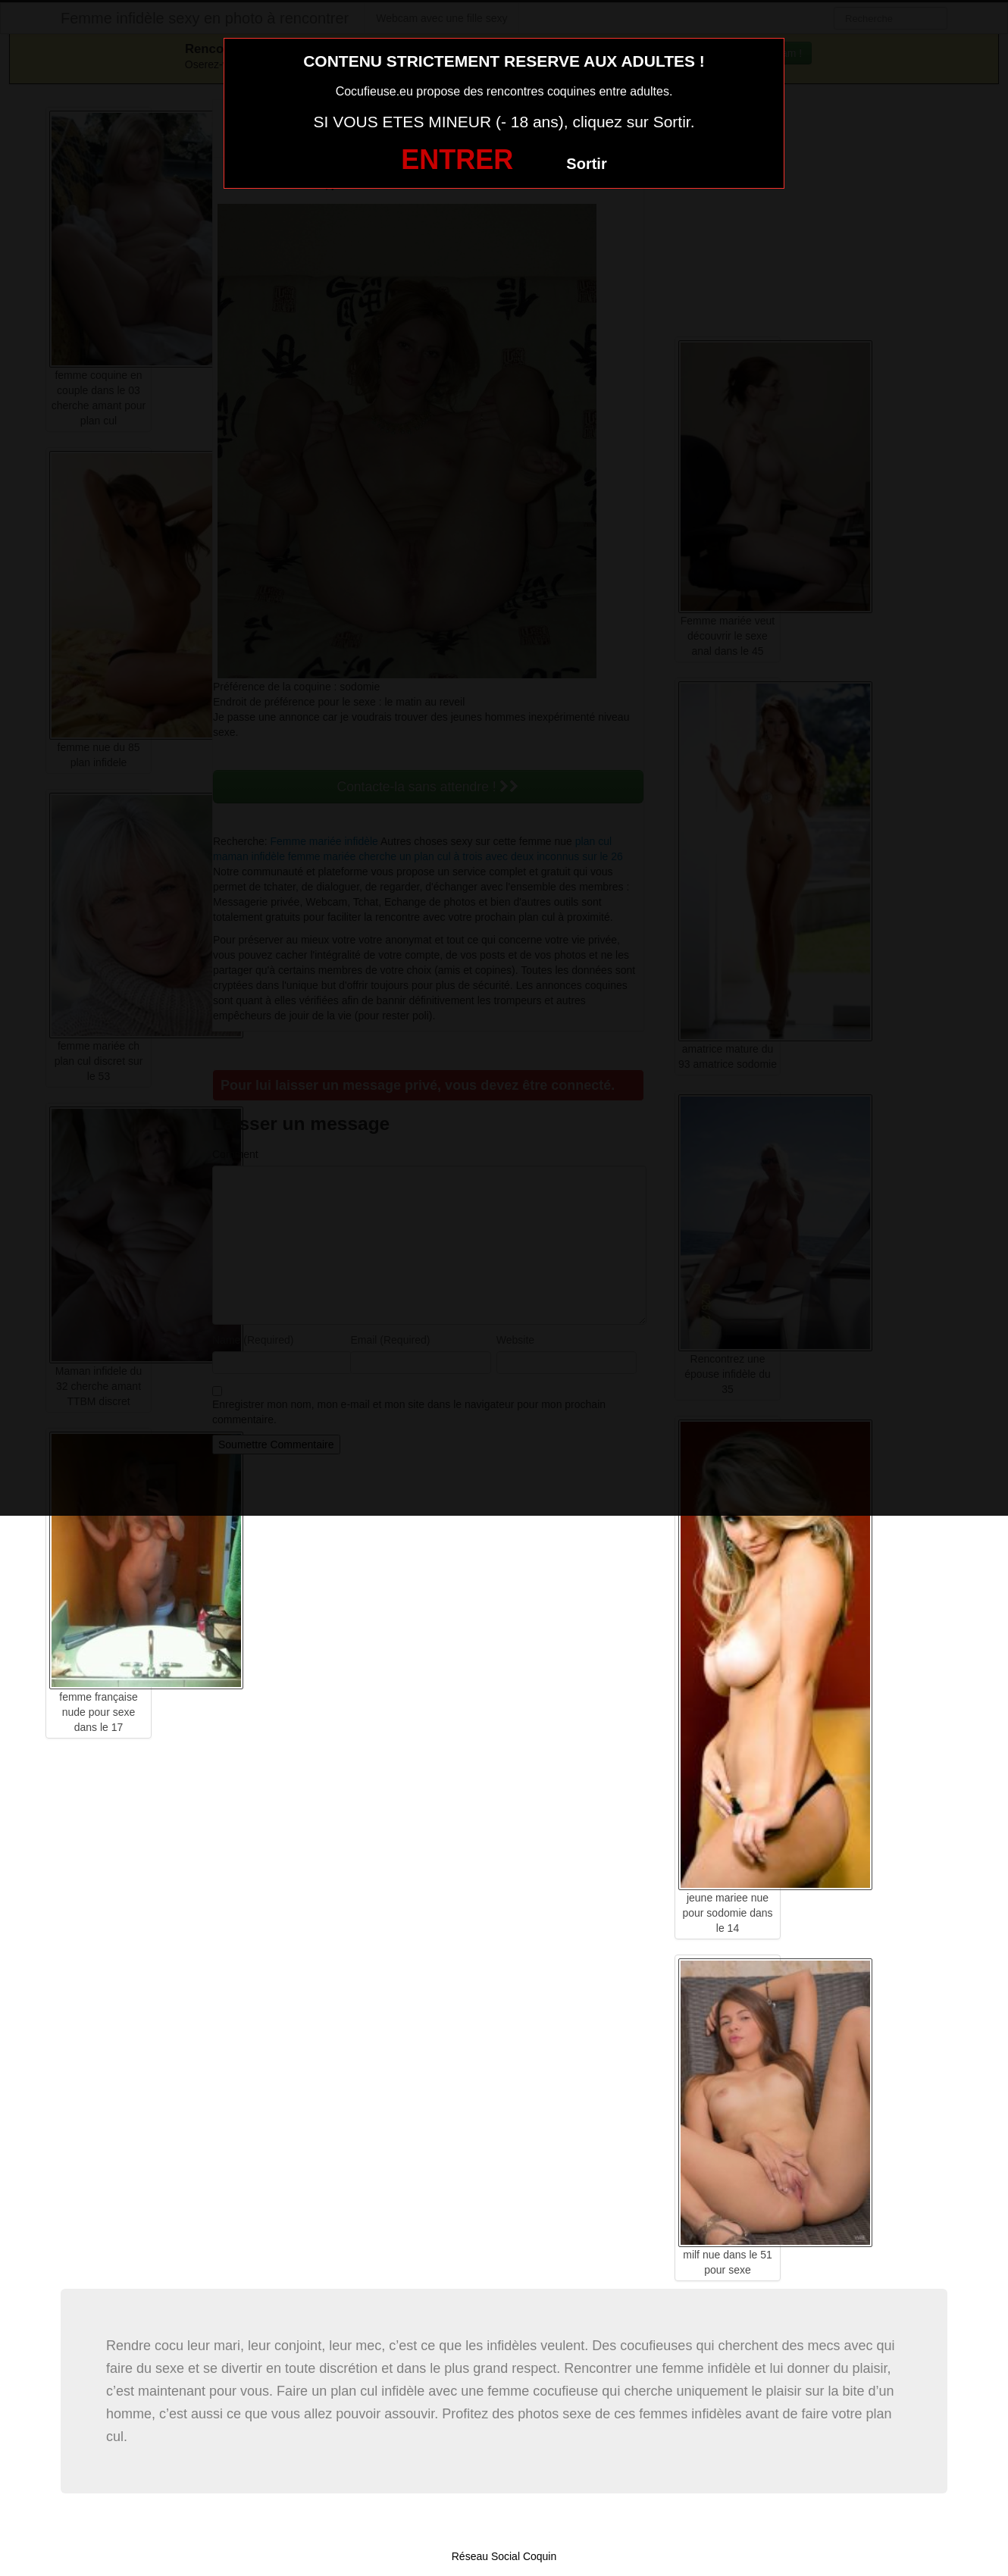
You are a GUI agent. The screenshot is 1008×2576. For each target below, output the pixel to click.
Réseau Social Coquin (504, 2556)
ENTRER (457, 159)
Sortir (586, 163)
